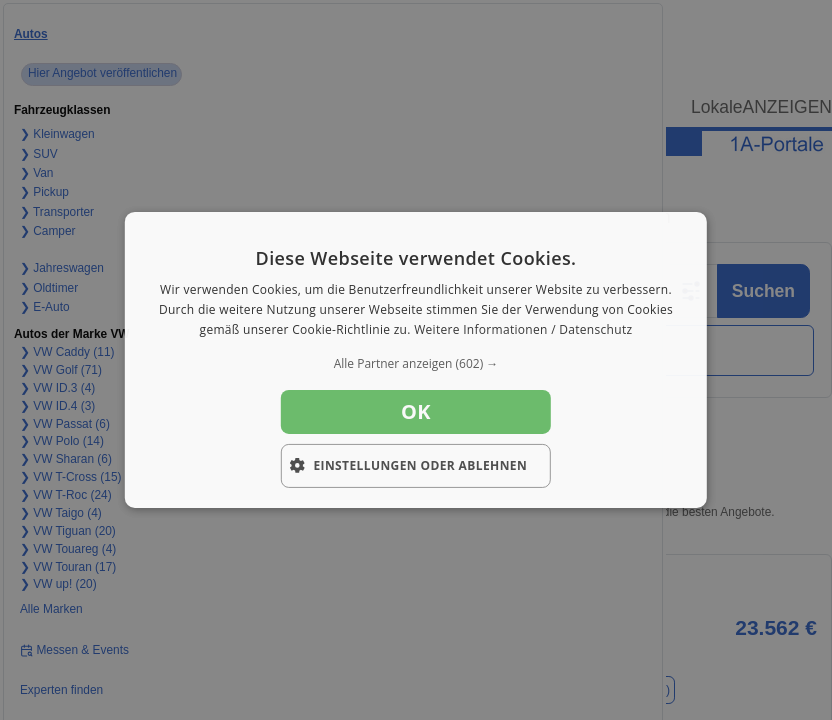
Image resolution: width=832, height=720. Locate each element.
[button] (416, 364)
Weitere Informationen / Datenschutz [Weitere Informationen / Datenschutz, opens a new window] (523, 329)
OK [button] (416, 411)
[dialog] (416, 360)
